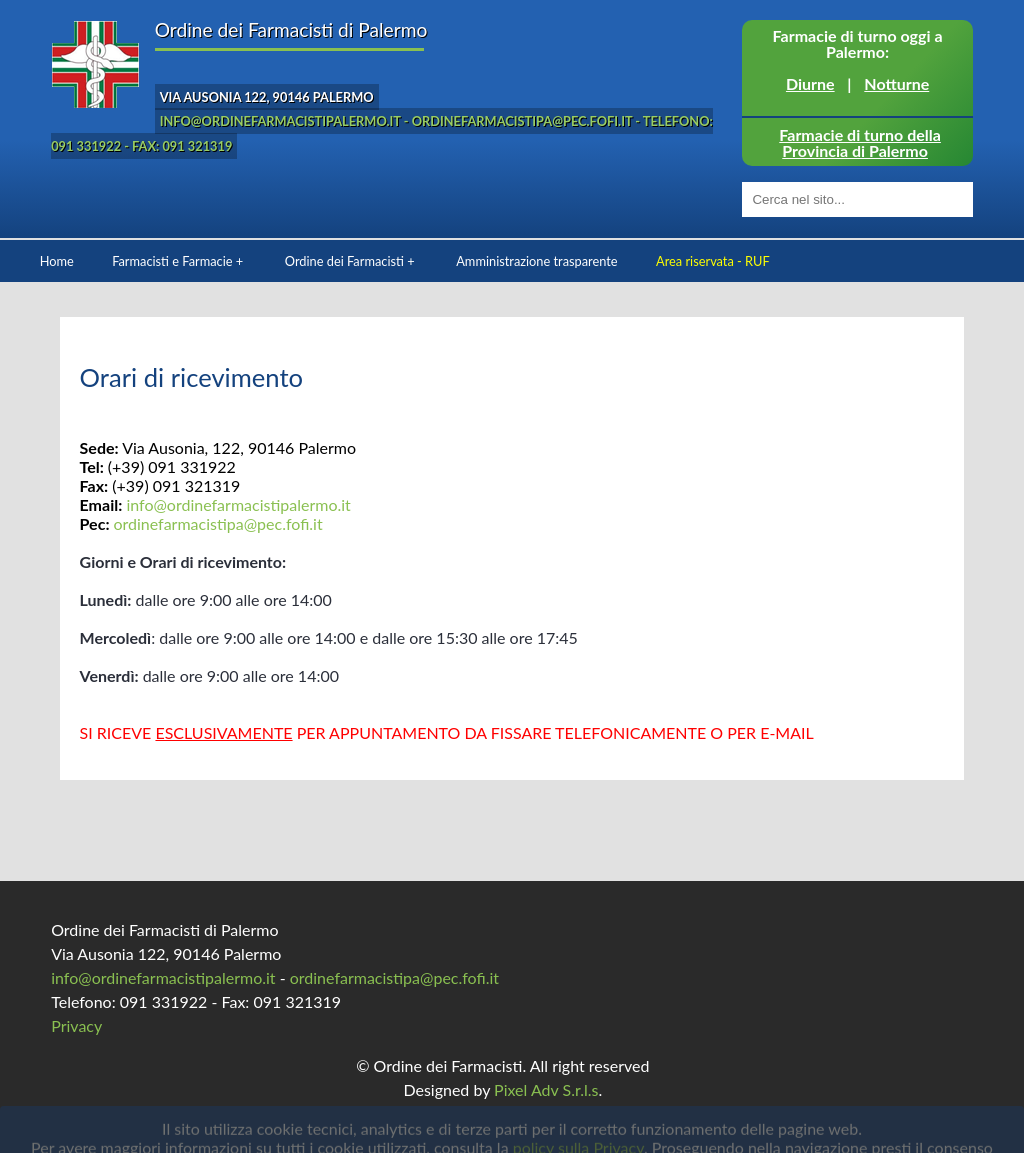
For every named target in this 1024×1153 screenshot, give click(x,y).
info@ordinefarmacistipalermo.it (238, 504)
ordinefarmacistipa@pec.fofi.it (217, 523)
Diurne (810, 83)
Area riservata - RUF (713, 261)
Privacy (76, 1025)
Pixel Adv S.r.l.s (546, 1089)
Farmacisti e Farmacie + (177, 261)
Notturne (896, 83)
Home (57, 261)
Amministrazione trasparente (536, 261)
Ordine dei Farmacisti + (350, 261)
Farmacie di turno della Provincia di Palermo (860, 142)
